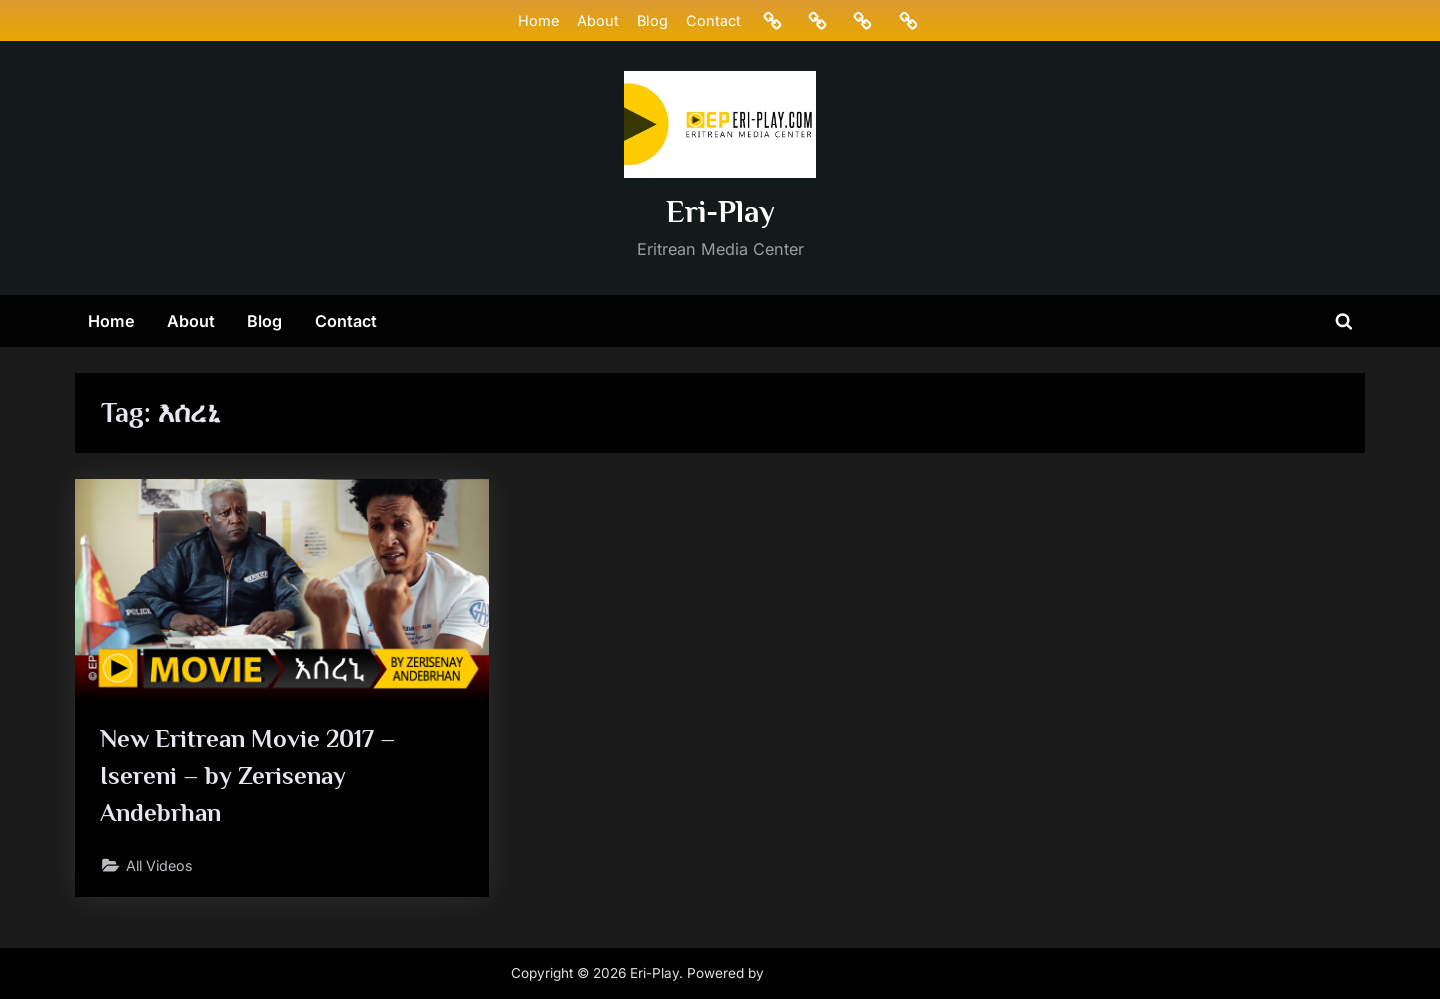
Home (537, 20)
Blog (651, 20)
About (597, 20)
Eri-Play (720, 211)
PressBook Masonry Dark (849, 973)
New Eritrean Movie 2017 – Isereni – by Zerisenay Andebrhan (249, 777)
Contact (713, 20)
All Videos (162, 867)
